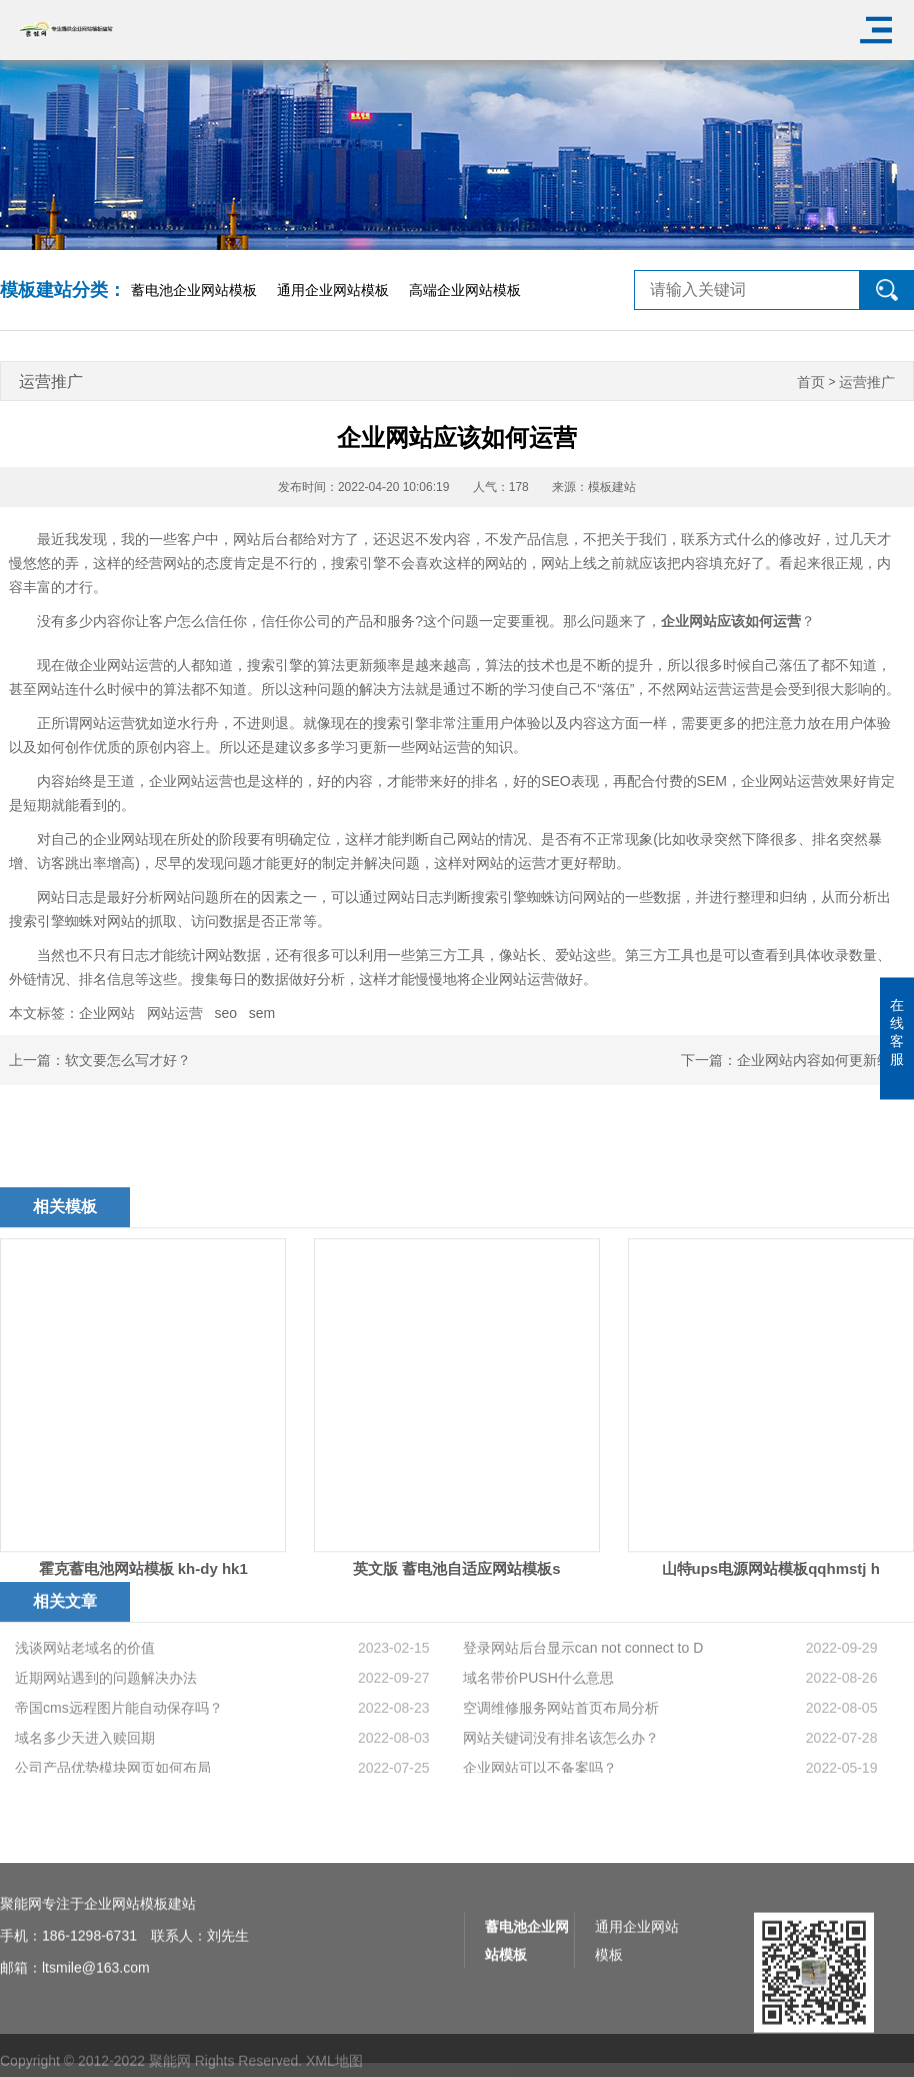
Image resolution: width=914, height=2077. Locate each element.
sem (262, 1013)
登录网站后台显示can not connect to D (583, 1727)
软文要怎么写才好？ (128, 1060)
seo (225, 1013)
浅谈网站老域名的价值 (85, 1727)
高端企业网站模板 (465, 290)
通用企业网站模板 (333, 290)
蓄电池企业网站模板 (194, 290)
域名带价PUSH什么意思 (538, 1757)
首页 (811, 382)
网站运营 (175, 1013)
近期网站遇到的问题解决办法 (106, 1757)
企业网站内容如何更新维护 (821, 1060)
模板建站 (612, 487)
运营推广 (867, 382)
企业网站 (107, 1013)
